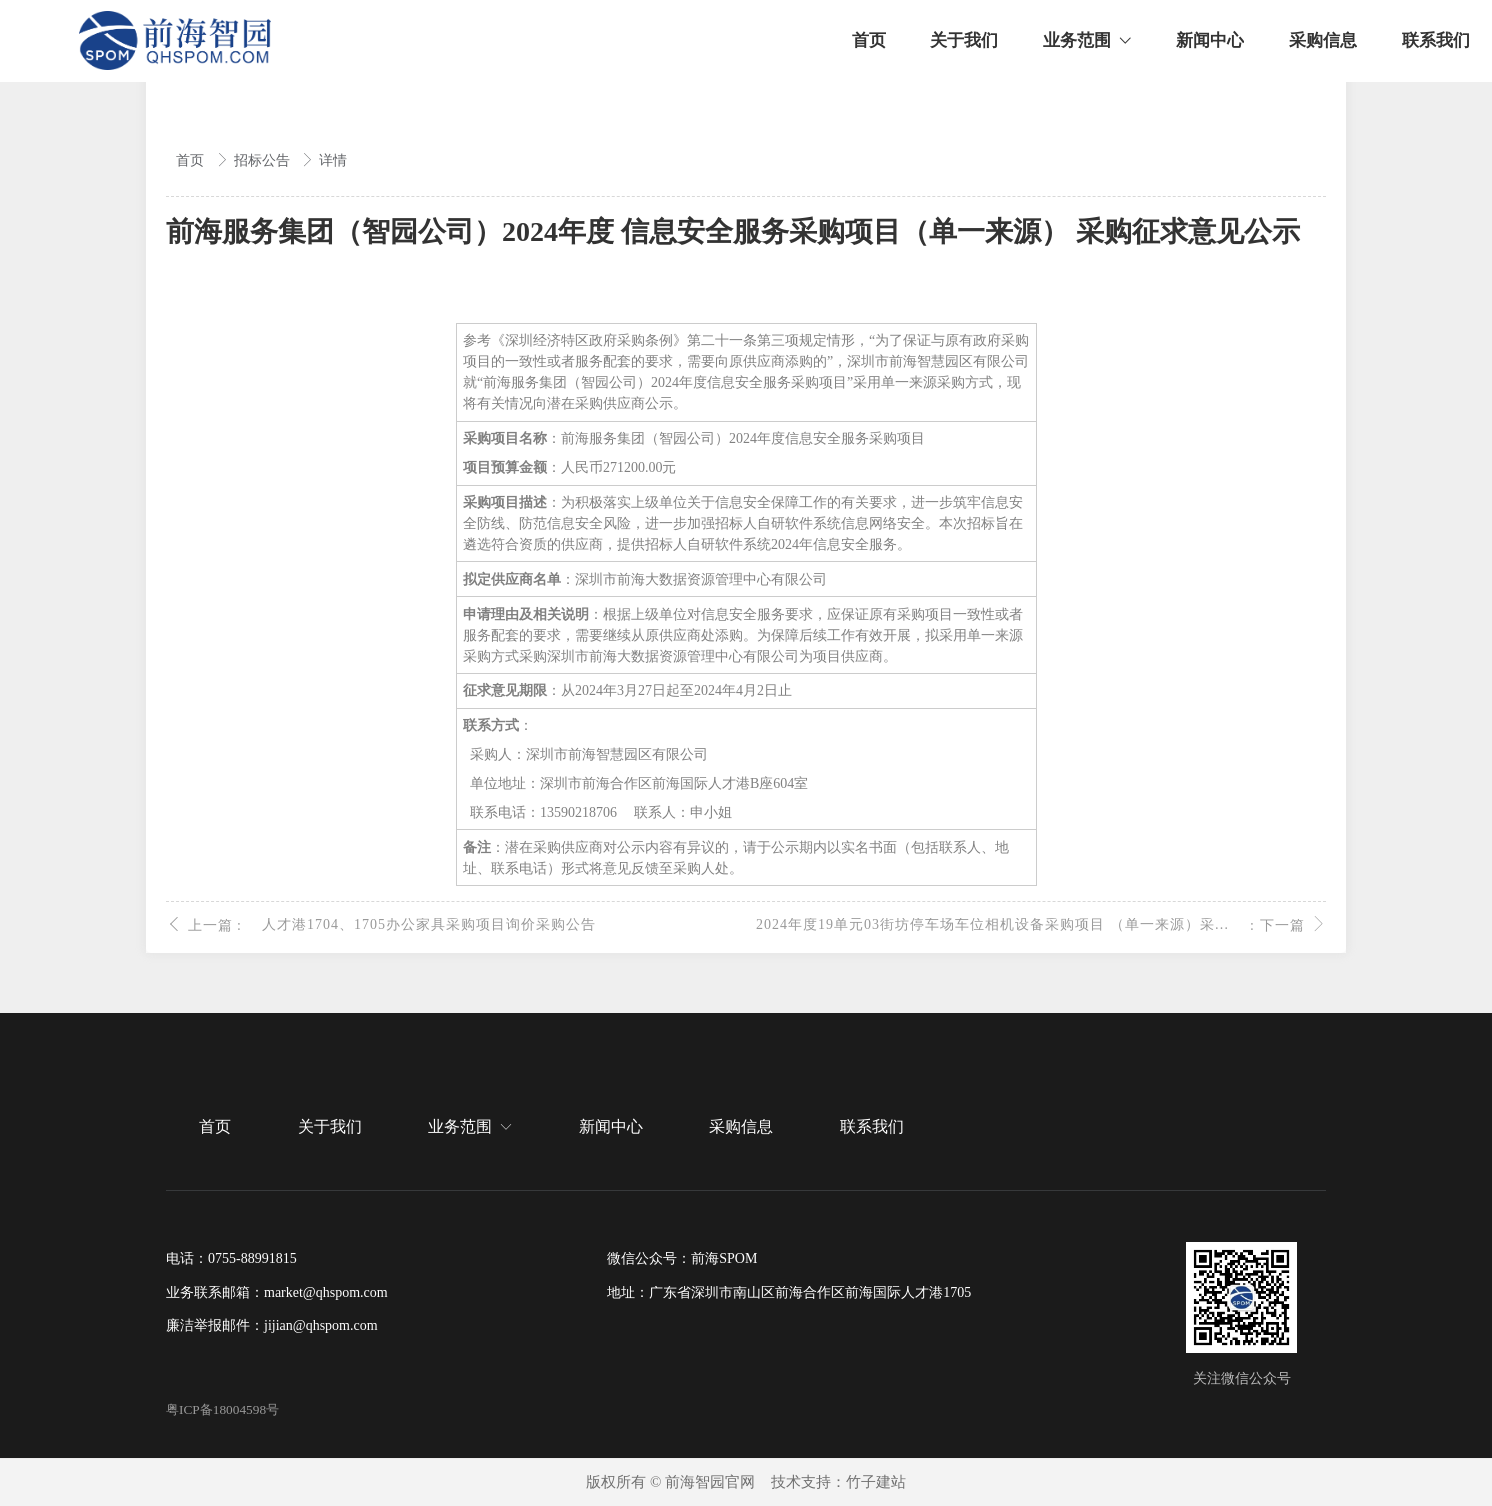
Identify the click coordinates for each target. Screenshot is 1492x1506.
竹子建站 (876, 1482)
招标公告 (264, 160)
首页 (192, 160)
